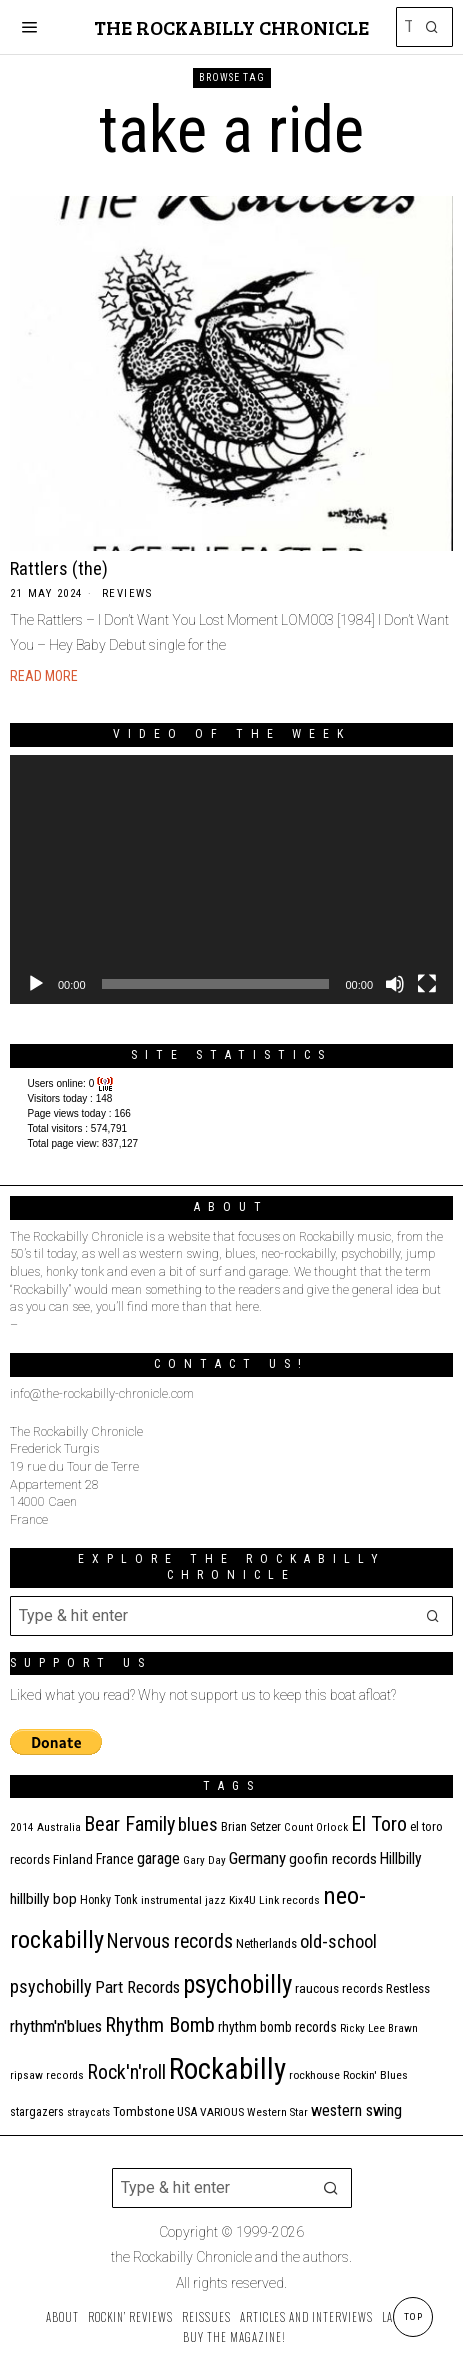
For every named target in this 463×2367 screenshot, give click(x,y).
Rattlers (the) (59, 568)
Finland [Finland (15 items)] (73, 1859)
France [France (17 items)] (115, 1859)
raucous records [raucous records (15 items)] (339, 1988)
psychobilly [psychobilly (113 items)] (237, 1984)
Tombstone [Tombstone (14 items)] (143, 2111)
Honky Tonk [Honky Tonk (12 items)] (109, 1900)
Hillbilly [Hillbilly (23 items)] (401, 1858)
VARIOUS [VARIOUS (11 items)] (222, 2112)
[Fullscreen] (427, 984)
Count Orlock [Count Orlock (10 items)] (316, 1827)
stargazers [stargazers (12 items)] (37, 2112)
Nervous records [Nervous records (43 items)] (170, 1941)
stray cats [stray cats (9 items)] (88, 2112)
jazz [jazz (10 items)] (215, 1900)
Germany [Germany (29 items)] (257, 1858)
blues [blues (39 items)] (198, 1825)
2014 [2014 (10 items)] (22, 1827)
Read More (44, 676)
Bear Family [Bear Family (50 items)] (129, 1824)
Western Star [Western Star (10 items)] (277, 2112)
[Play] (36, 984)
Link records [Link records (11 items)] (289, 1900)
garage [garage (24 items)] (158, 1858)
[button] (433, 27)
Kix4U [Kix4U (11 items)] (242, 1900)
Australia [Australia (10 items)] (59, 1827)
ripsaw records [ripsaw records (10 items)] (47, 2075)
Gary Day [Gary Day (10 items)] (204, 1860)
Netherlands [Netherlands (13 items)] (266, 1943)
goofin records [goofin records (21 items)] (333, 1859)
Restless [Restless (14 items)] (408, 1988)
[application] (231, 879)
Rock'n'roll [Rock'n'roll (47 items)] (126, 2072)
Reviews (127, 593)
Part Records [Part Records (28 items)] (137, 1987)
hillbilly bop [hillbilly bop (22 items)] (43, 1899)
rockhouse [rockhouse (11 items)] (314, 2075)
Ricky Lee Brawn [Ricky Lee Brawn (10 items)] (379, 2028)
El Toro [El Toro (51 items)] (379, 1824)
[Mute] (395, 984)
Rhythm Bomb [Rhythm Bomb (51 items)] (160, 2025)
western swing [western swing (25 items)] (356, 2110)
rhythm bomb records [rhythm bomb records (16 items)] (277, 2027)
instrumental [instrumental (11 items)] (171, 1900)
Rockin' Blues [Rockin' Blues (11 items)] (375, 2075)
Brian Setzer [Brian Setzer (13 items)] (251, 1826)
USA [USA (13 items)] (187, 2111)
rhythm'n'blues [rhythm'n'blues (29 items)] (56, 2026)
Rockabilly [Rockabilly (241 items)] (227, 2069)
